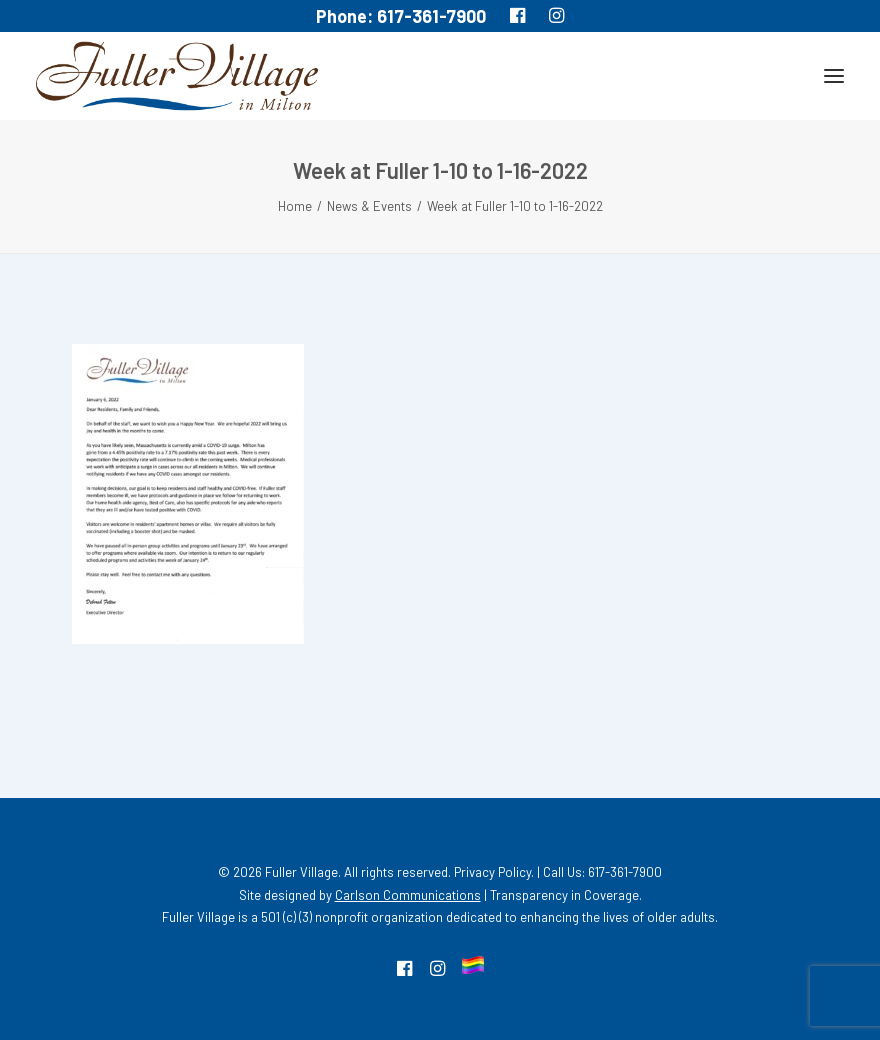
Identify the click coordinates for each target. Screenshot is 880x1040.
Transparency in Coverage (564, 895)
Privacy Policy (492, 872)
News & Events (369, 206)
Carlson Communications (408, 895)
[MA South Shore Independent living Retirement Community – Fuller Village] (177, 76)
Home (295, 206)
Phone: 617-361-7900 (401, 16)
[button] (834, 76)
